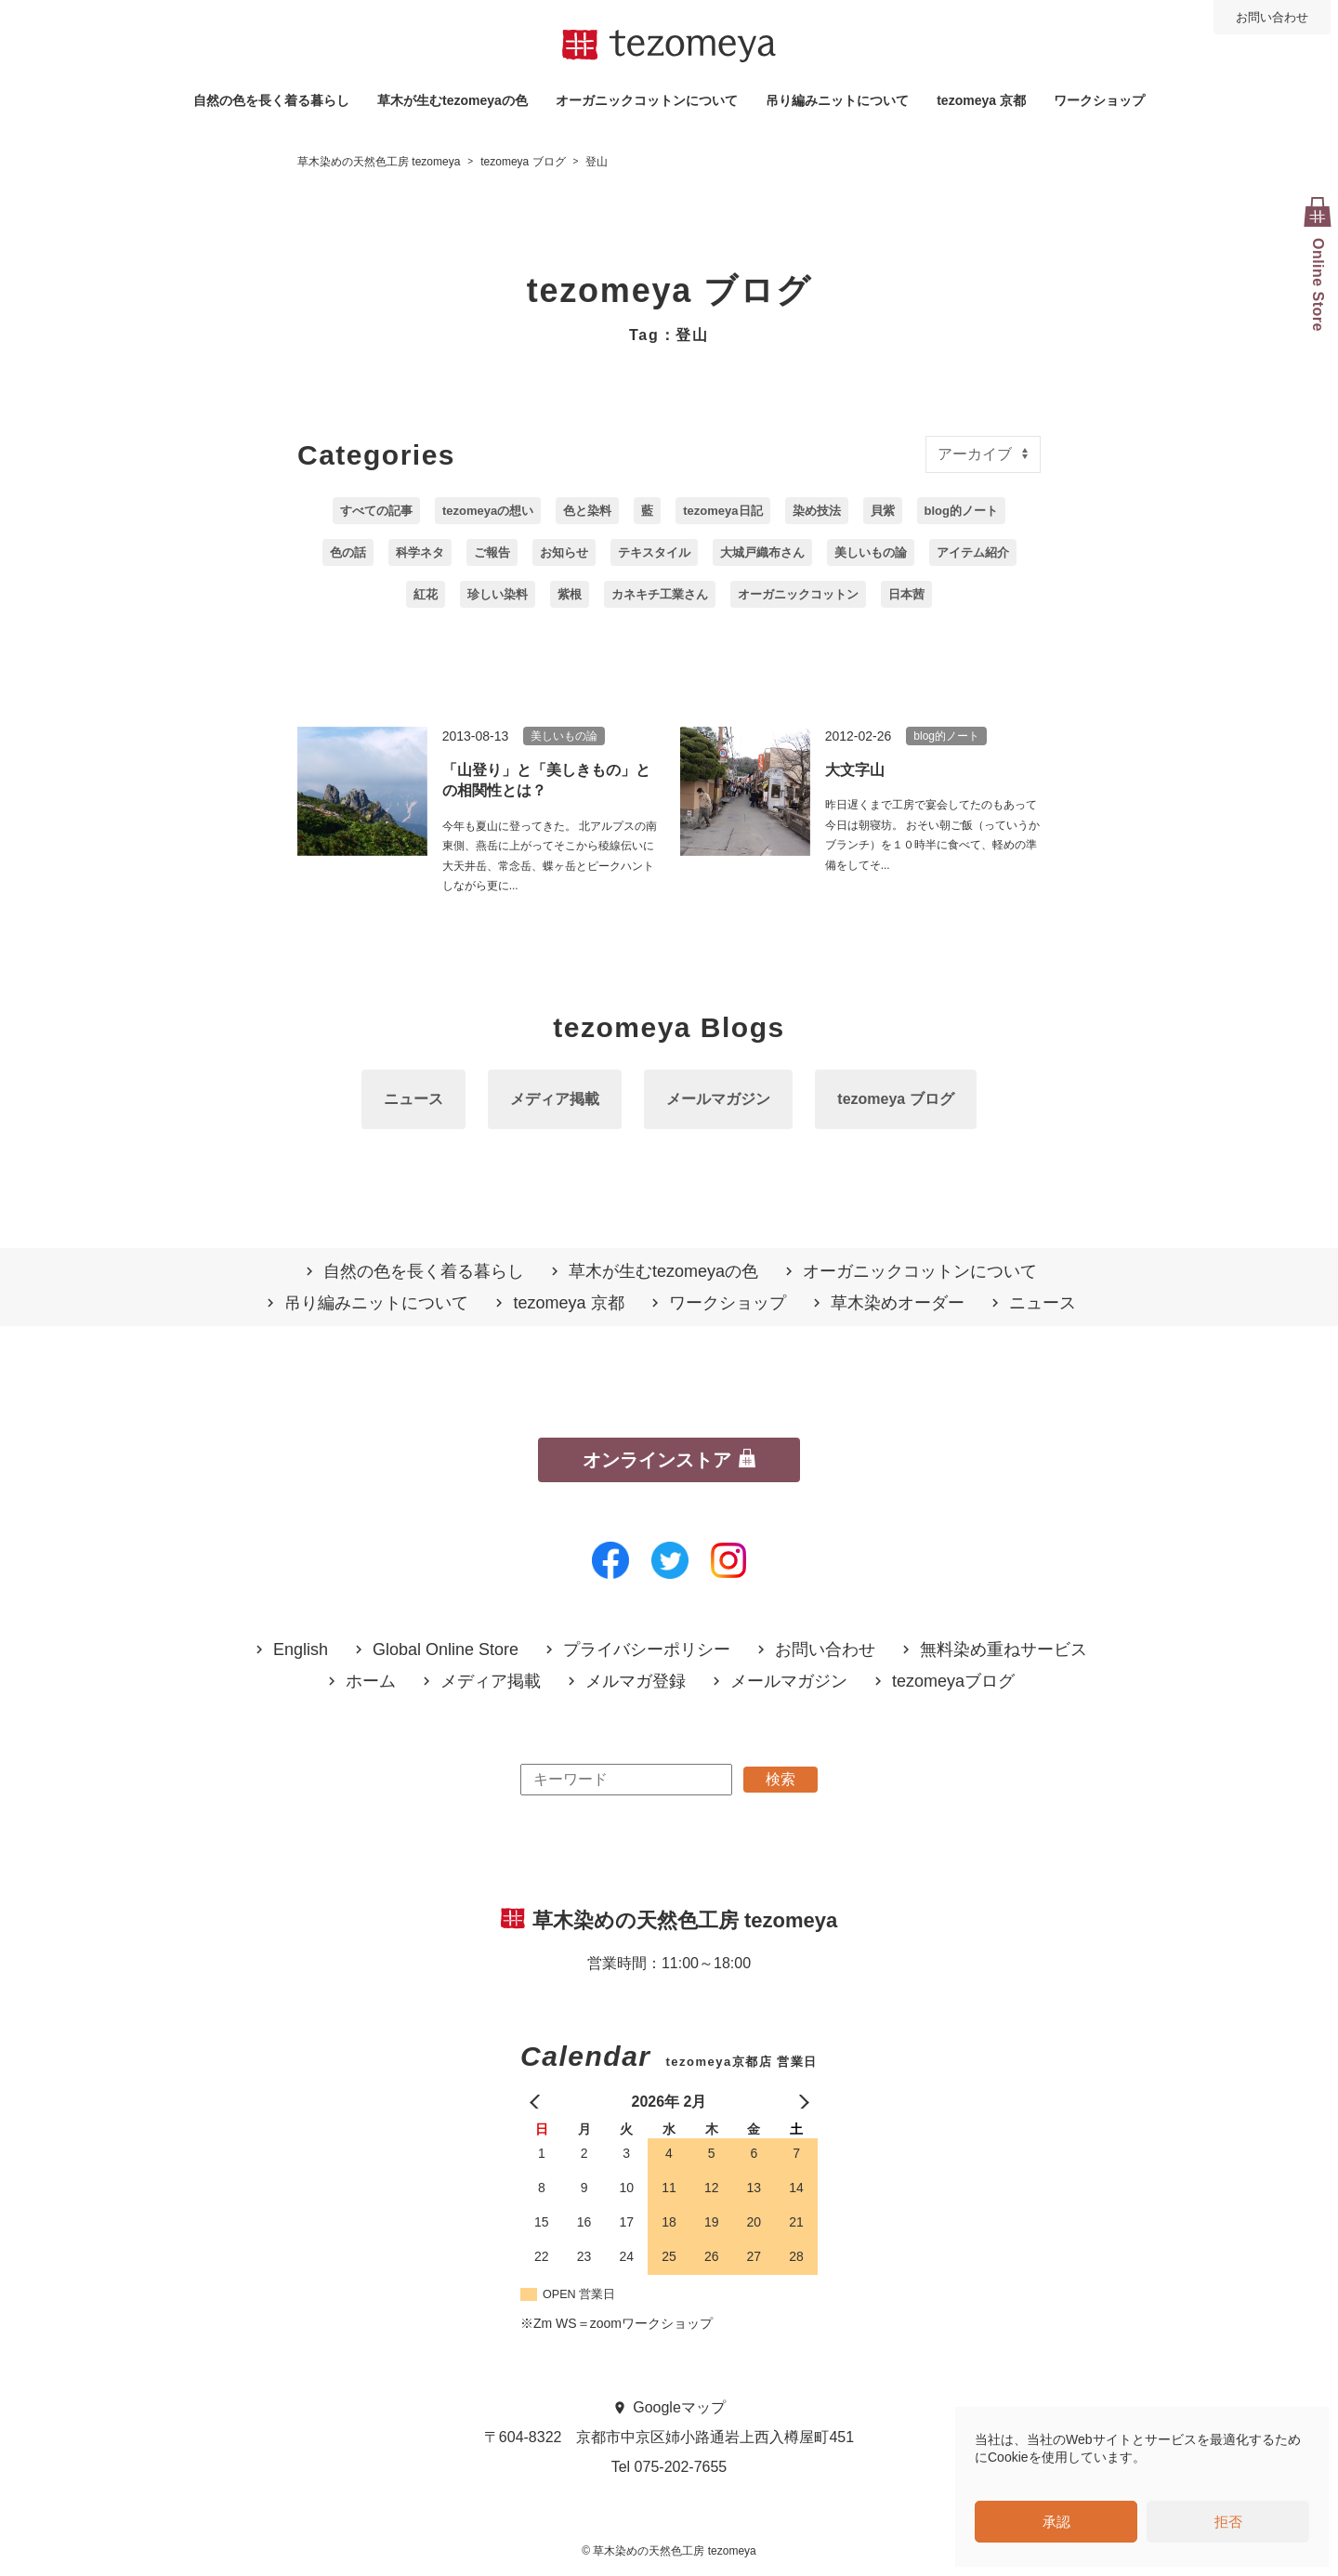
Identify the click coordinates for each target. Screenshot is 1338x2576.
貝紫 (883, 511)
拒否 (1228, 2522)
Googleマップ (679, 2407)
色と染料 (587, 511)
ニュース (413, 1099)
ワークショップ (1099, 100)
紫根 (570, 594)
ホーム (371, 1681)
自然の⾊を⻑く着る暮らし (271, 100)
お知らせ (564, 552)
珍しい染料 (497, 594)
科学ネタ (420, 552)
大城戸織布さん (762, 552)
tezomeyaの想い (487, 511)
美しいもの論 (870, 552)
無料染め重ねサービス (1003, 1650)
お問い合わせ (1272, 17)
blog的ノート (961, 511)
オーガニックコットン (798, 594)
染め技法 (817, 511)
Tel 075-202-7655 (669, 2467)
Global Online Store (445, 1650)
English (300, 1650)
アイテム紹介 (973, 552)
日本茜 (906, 594)
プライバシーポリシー (646, 1650)
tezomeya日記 (722, 511)
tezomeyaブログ (953, 1681)
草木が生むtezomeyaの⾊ (452, 100)
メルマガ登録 (635, 1681)
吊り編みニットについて (837, 100)
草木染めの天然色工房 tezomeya (669, 46)
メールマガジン (718, 1099)
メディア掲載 (554, 1099)
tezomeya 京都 (981, 100)
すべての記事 (376, 511)
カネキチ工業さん (659, 594)
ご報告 (492, 552)
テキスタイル (654, 552)
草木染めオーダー (897, 1303)
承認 (1056, 2522)
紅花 (425, 594)
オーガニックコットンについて (647, 100)
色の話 (348, 552)
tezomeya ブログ (895, 1099)
